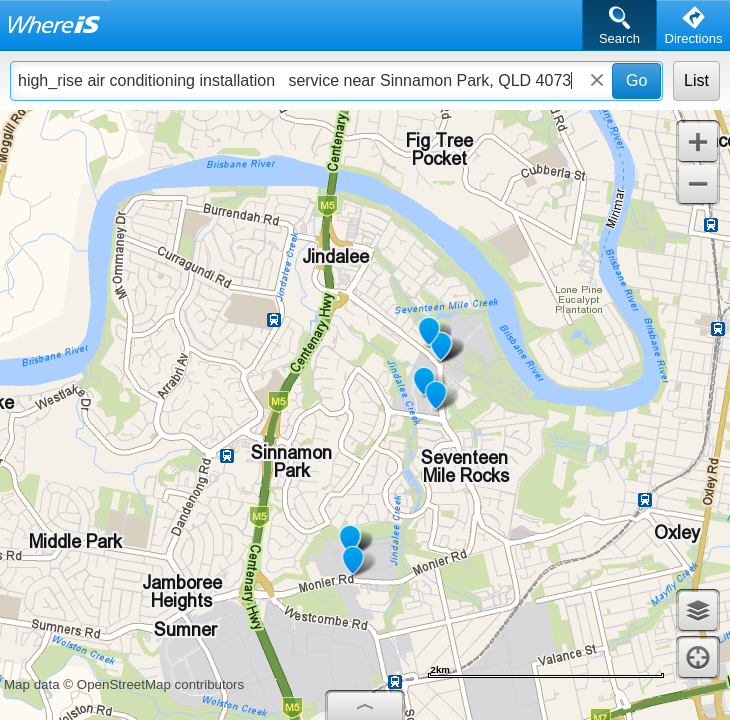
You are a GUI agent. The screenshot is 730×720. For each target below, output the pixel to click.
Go (636, 80)
